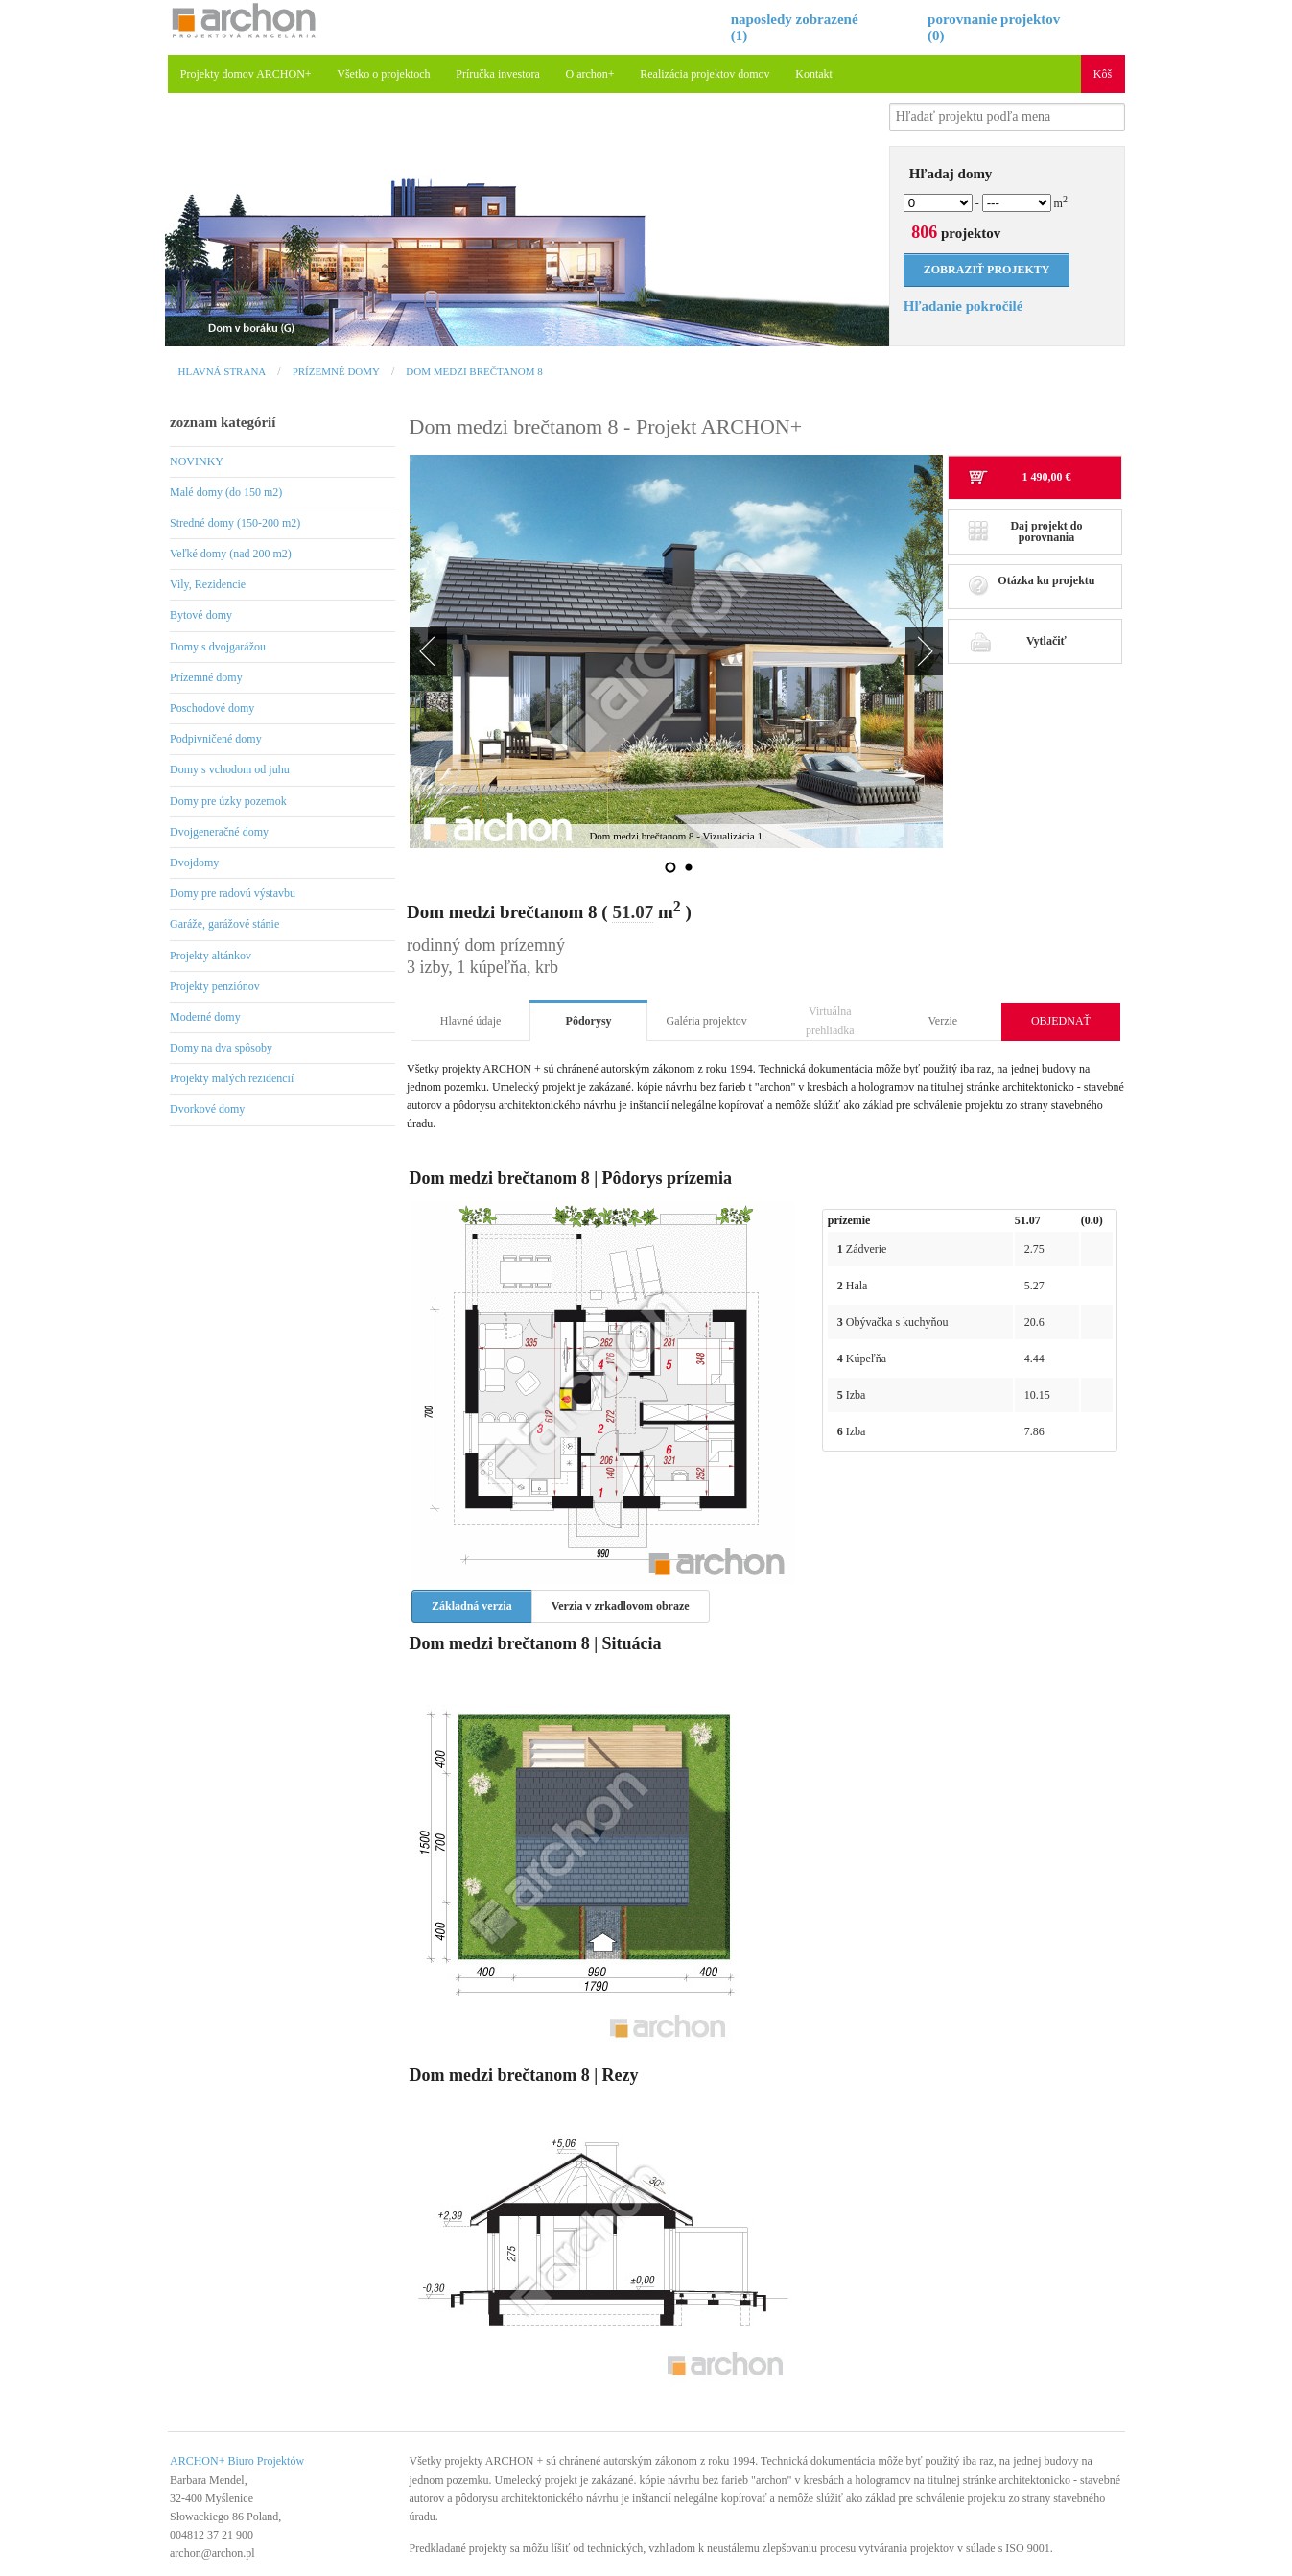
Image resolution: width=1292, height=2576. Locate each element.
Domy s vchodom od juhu (230, 769)
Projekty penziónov (215, 986)
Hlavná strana (222, 371)
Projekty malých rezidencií (232, 1078)
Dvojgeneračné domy (219, 832)
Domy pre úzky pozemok (228, 801)
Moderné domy (205, 1017)
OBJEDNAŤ (1061, 1021)
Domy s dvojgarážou (218, 646)
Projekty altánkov (210, 955)
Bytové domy (201, 615)
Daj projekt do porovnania (1025, 531)
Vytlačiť (1017, 640)
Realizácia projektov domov (704, 74)
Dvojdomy (194, 862)
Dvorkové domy (207, 1109)
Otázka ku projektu (1031, 586)
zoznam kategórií (222, 422)
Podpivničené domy (216, 738)
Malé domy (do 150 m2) (226, 492)
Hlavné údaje (471, 1021)
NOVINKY (196, 461)
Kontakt (814, 74)
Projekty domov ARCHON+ (246, 74)
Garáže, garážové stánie (224, 924)
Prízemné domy (336, 371)
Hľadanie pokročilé (963, 306)
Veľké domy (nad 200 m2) (231, 553)
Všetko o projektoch (383, 74)
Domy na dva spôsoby (221, 1047)
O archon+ (590, 74)
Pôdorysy (589, 1021)
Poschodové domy (212, 708)
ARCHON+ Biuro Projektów (237, 2461)
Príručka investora (498, 74)
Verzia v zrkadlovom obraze (621, 1606)
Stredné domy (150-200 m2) (235, 523)
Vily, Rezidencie (208, 584)
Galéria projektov (707, 1021)
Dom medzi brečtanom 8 (474, 371)
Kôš (1102, 74)
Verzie (943, 1021)
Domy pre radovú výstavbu (232, 893)
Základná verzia (472, 1606)
